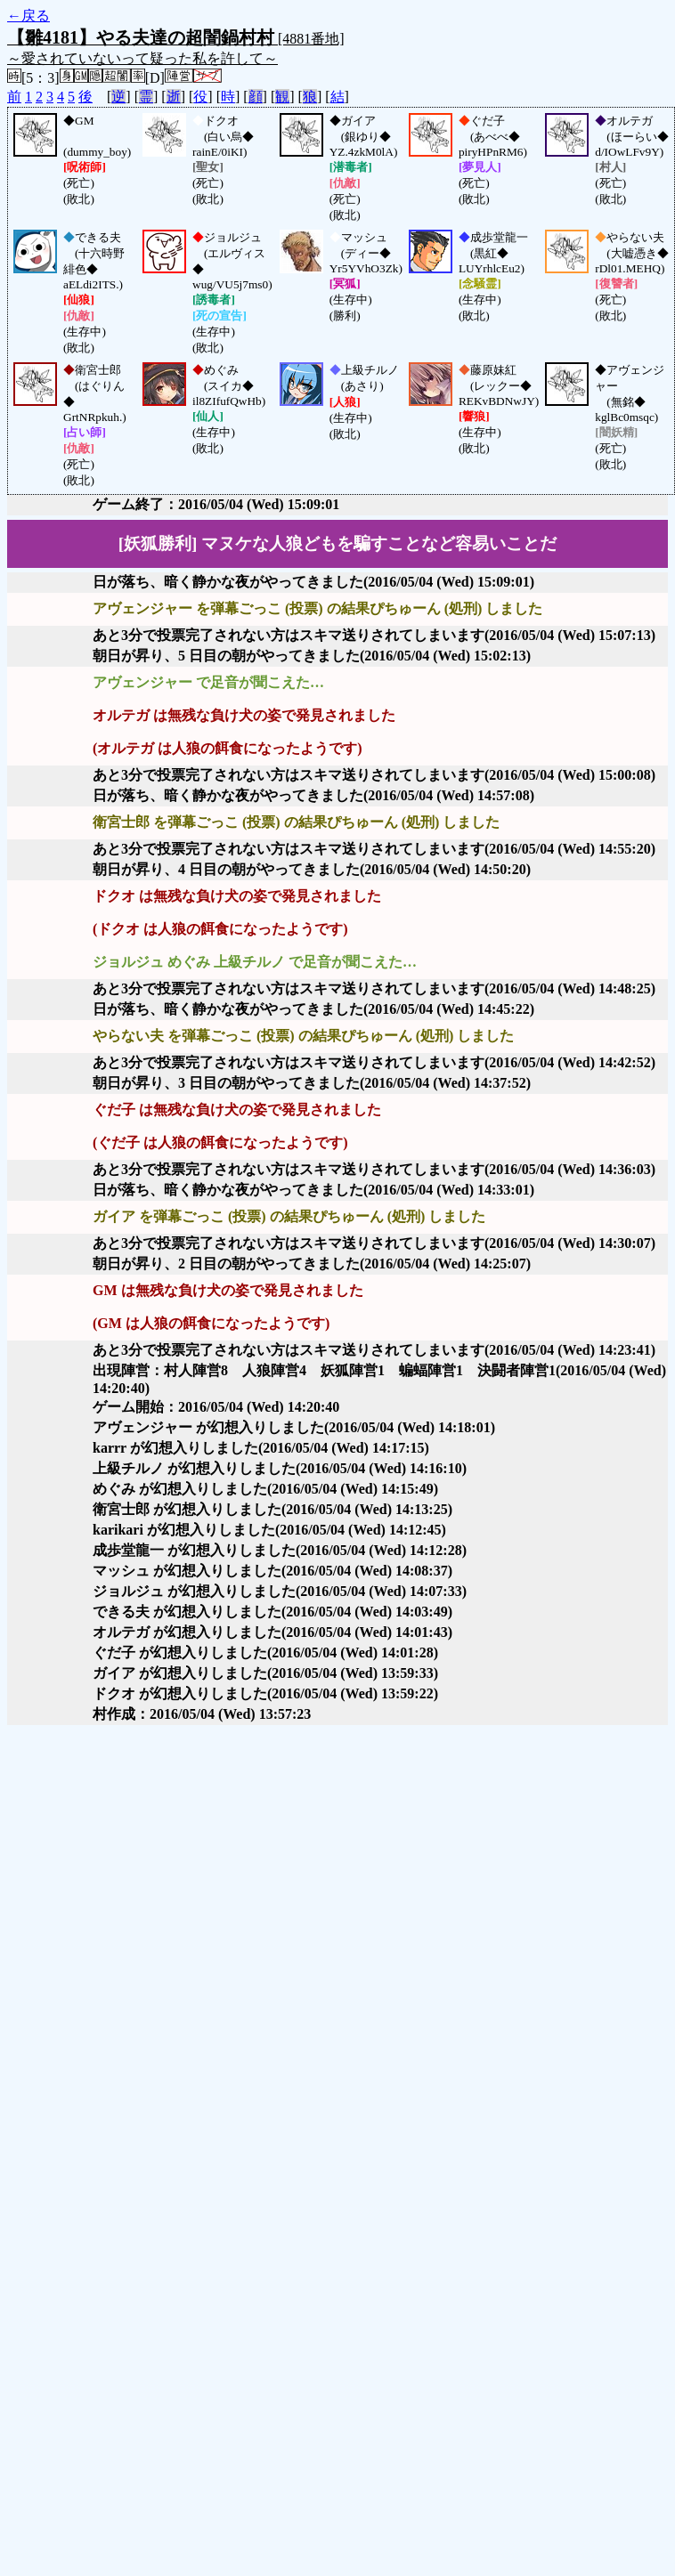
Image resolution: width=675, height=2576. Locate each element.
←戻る (28, 15)
